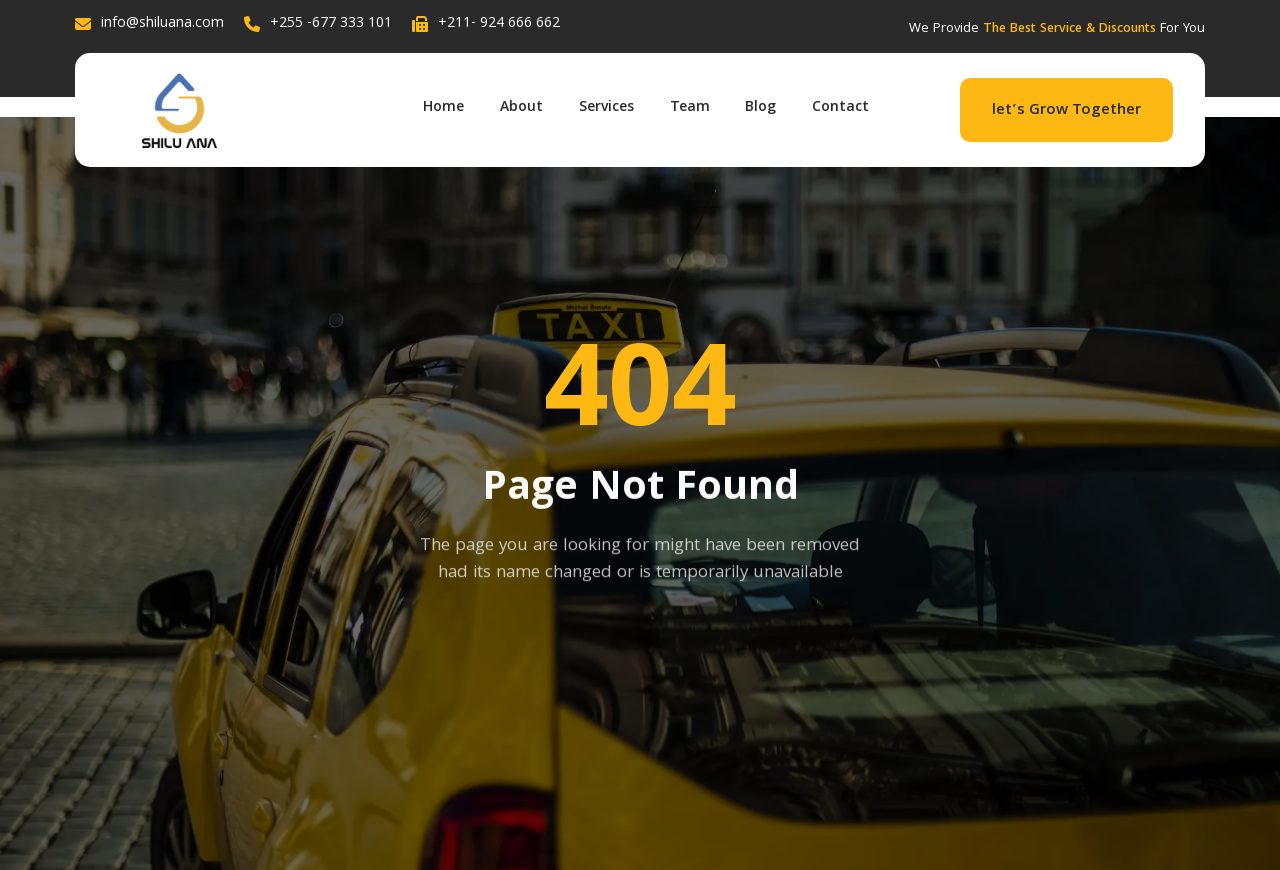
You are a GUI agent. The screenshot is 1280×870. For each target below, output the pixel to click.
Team (686, 106)
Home (427, 106)
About (509, 106)
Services (598, 106)
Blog (761, 106)
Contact (845, 106)
